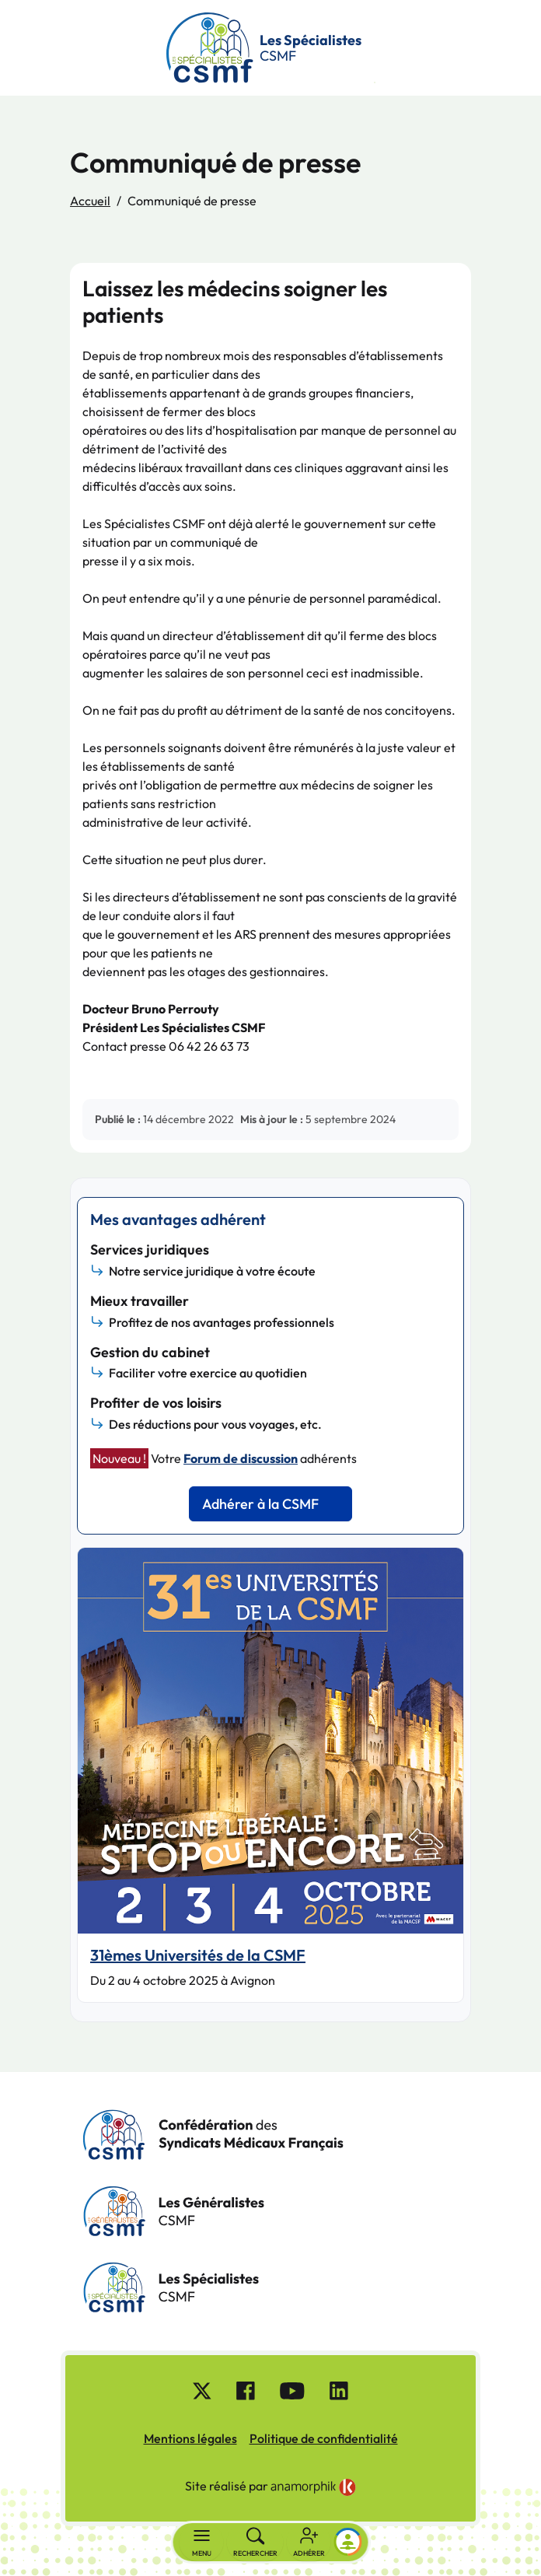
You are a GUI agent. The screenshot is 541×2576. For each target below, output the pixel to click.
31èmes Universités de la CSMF (197, 1955)
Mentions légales (190, 2438)
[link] (313, 2487)
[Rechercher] (255, 2542)
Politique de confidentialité (324, 2438)
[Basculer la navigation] (202, 2542)
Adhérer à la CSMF (260, 1504)
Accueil (90, 200)
